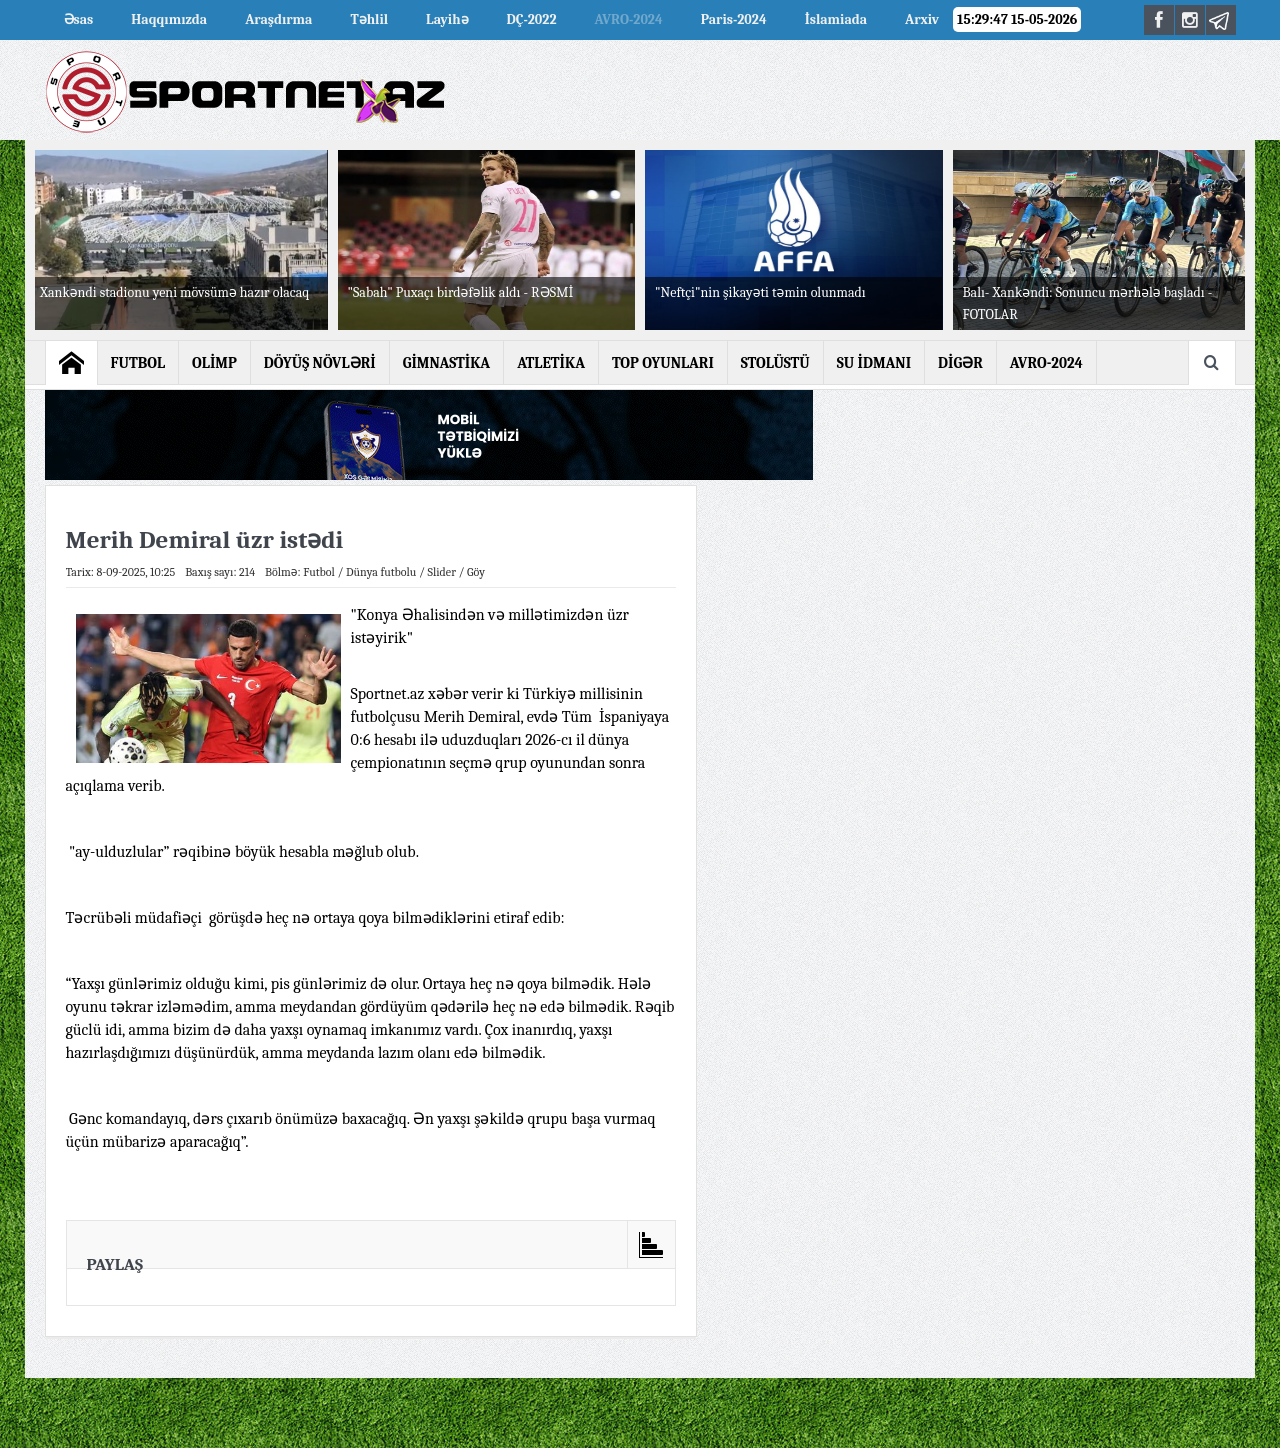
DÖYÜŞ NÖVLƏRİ (320, 363)
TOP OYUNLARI (663, 363)
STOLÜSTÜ (775, 363)
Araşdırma (278, 19)
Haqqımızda (169, 19)
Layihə (447, 19)
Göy (476, 572)
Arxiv (922, 19)
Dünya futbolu (381, 572)
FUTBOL (138, 363)
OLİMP (214, 363)
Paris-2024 (734, 19)
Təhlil (369, 19)
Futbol (319, 572)
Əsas (79, 19)
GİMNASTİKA (447, 363)
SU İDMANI (874, 363)
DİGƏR (960, 363)
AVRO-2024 (629, 19)
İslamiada (836, 19)
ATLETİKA (551, 363)
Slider (442, 572)
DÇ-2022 (532, 19)
